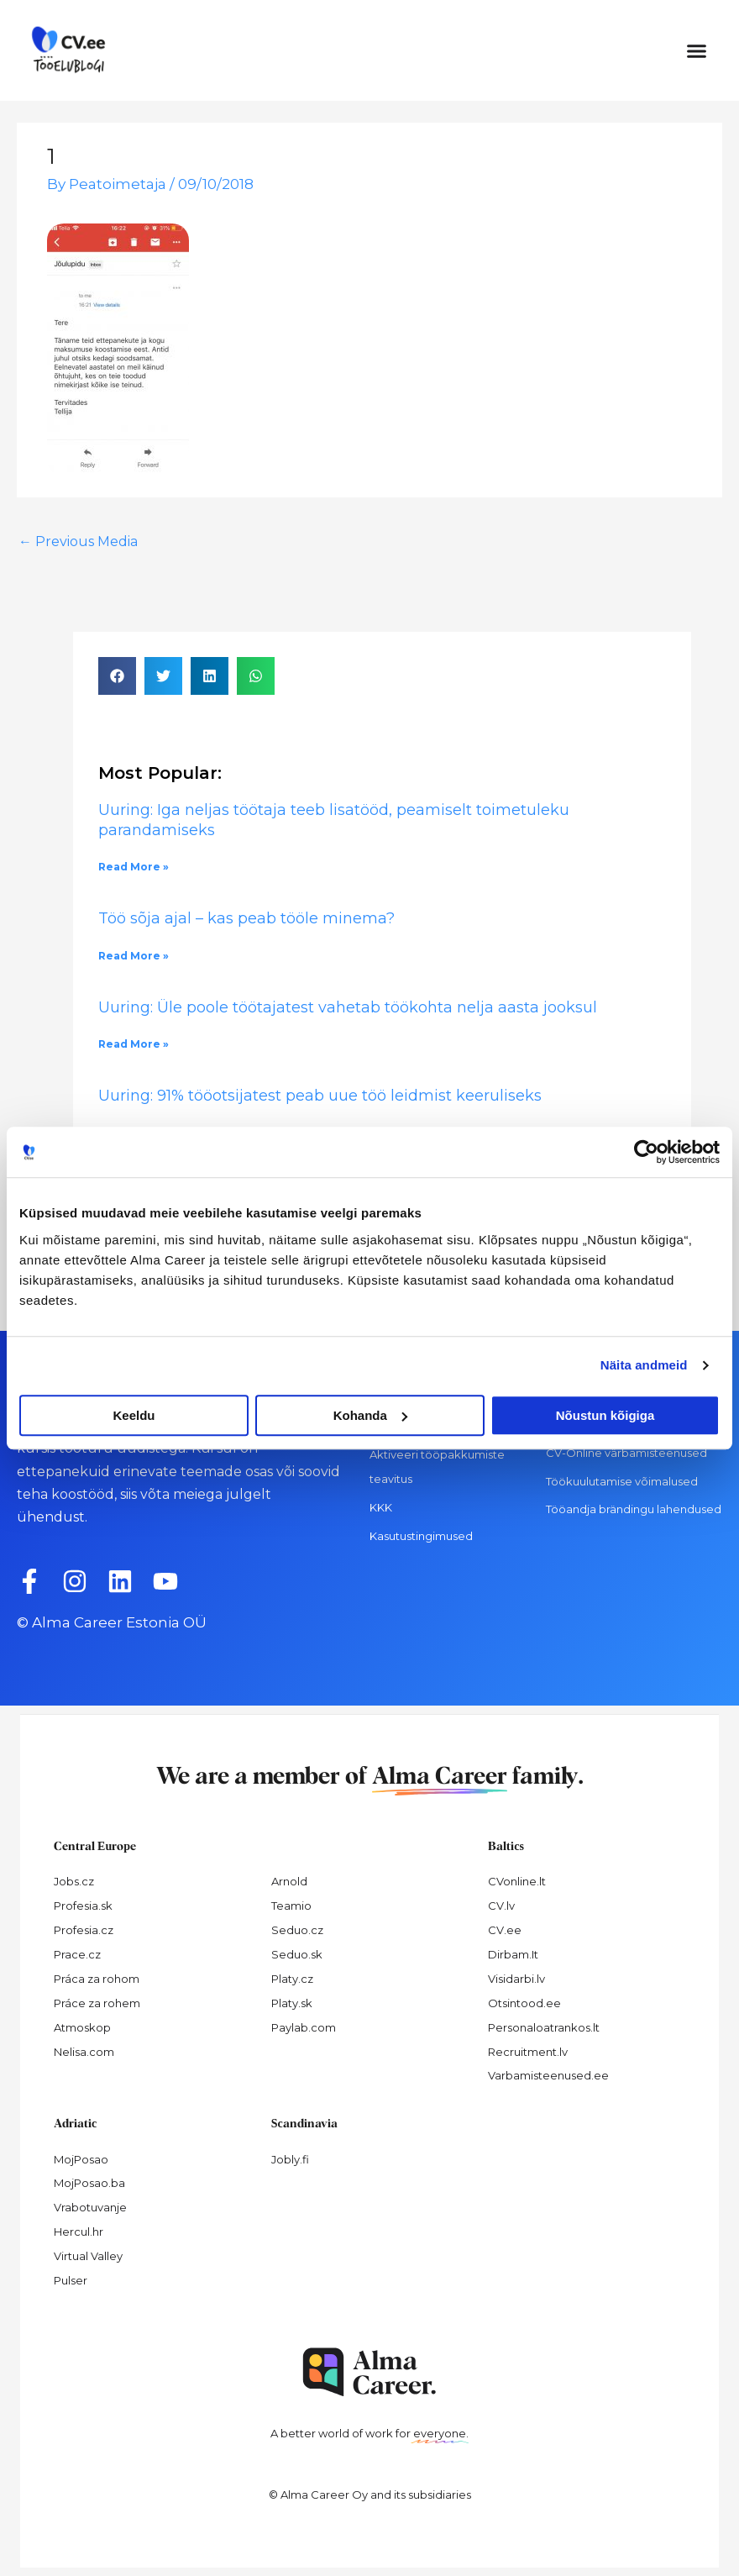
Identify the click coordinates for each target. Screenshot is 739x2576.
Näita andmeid (644, 1365)
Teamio (291, 1905)
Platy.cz (292, 1978)
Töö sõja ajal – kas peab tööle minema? (246, 918)
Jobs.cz (74, 1881)
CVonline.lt (517, 1881)
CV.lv (501, 1905)
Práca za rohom (96, 1978)
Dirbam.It (513, 1954)
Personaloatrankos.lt (544, 2027)
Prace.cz (77, 1954)
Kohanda (370, 1415)
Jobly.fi (290, 2159)
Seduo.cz (297, 1930)
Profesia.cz (83, 1930)
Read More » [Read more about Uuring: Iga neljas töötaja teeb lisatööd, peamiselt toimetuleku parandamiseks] (133, 866)
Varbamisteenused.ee (548, 2075)
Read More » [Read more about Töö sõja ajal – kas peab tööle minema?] (133, 955)
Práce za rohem (97, 2003)
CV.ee (504, 1930)
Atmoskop (82, 2027)
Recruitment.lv (528, 2051)
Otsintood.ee (524, 2003)
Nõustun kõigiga (605, 1415)
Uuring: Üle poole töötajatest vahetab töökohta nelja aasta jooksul (347, 1007)
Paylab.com (303, 2027)
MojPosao (81, 2159)
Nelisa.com (84, 2051)
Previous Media (78, 541)
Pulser (70, 2280)
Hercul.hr (78, 2231)
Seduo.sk (296, 1954)
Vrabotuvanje (90, 2207)
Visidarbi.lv (516, 1978)
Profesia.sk (83, 1905)
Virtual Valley (88, 2256)
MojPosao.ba (89, 2183)
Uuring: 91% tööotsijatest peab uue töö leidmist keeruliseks (322, 1095)
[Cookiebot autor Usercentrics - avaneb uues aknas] (646, 1151)
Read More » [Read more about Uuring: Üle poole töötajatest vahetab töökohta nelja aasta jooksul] (133, 1044)
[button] (697, 50)
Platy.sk (291, 2003)
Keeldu (134, 1415)
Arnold (289, 1881)
